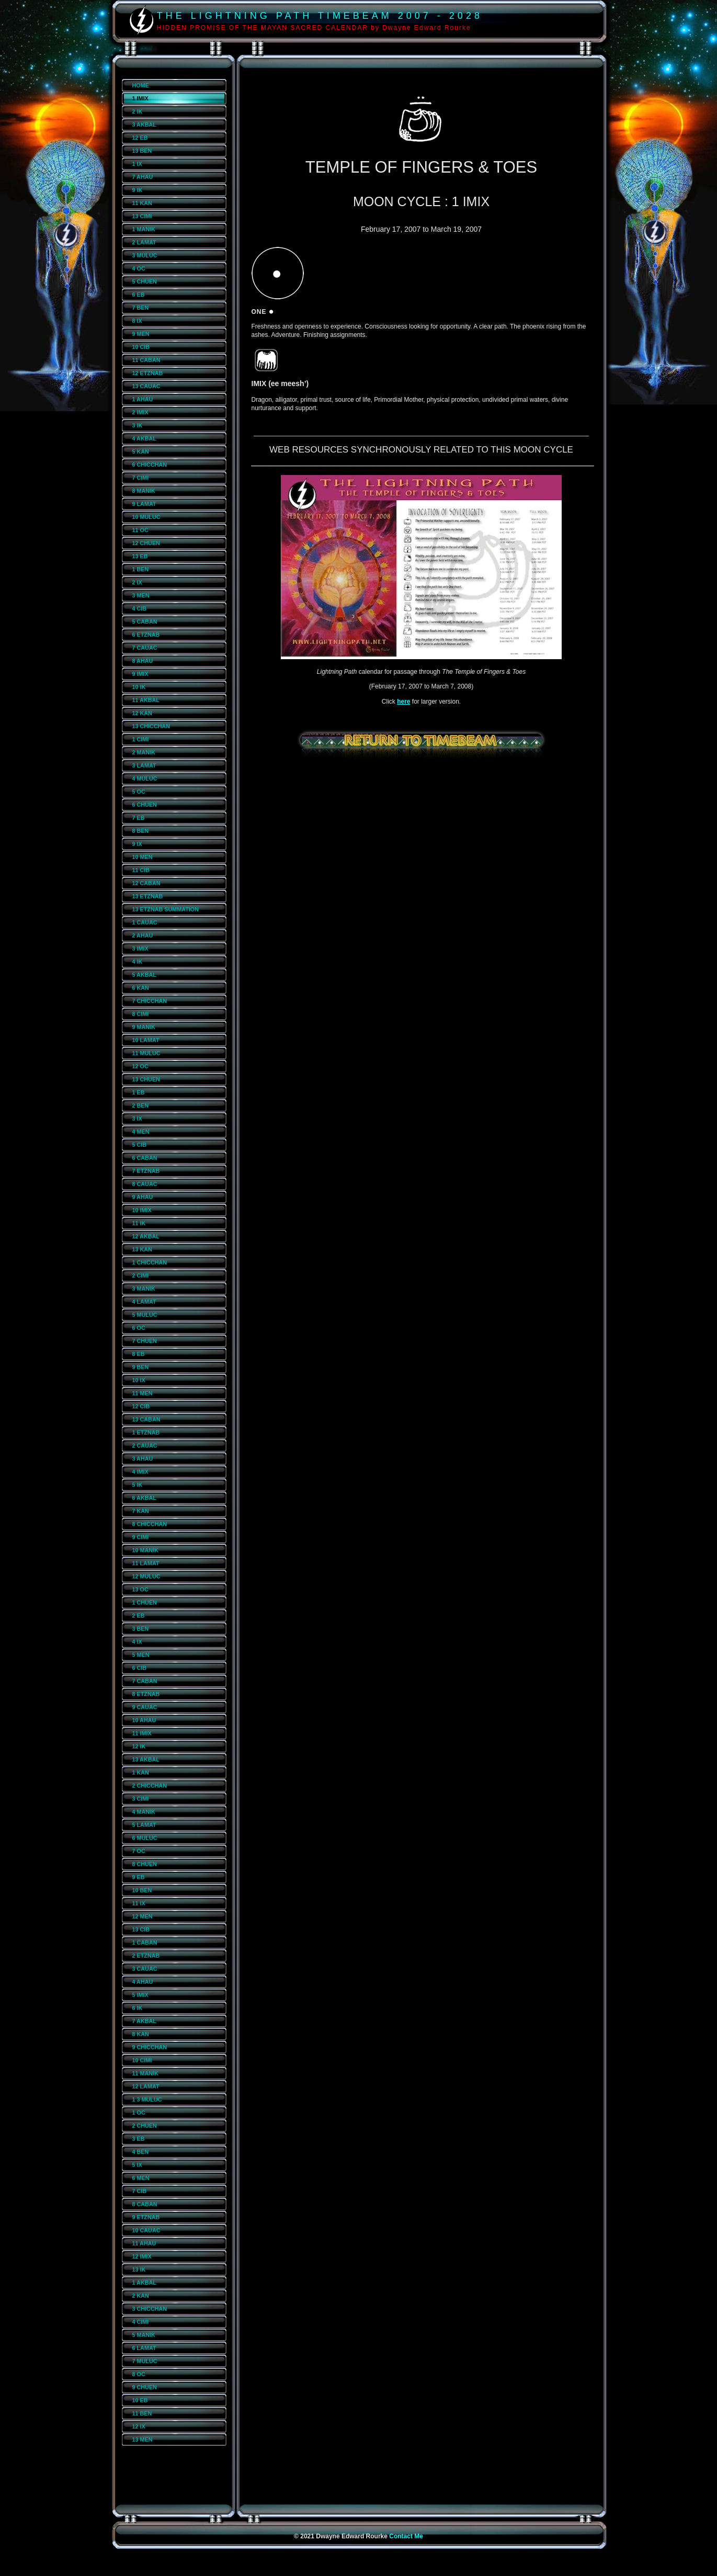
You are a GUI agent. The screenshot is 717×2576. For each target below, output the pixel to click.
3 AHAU (142, 1458)
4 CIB (139, 608)
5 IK (137, 1485)
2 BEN (140, 1105)
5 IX (137, 2165)
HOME (140, 85)
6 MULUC (144, 1838)
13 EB (140, 556)
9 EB (138, 1877)
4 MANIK (143, 1812)
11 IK (139, 1223)
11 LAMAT (146, 1563)
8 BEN (140, 831)
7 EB (138, 818)
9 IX (137, 844)
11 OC (140, 530)
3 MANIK (143, 1288)
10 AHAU (144, 1720)
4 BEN (140, 2152)
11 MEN (142, 1393)
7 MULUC (144, 2361)
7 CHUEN (144, 1341)
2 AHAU (142, 935)
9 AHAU (142, 1197)
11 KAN (142, 203)
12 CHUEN (146, 543)
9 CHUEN (144, 2387)
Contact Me (406, 2536)
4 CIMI (140, 2322)
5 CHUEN (144, 281)
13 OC (140, 1589)
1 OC (138, 2112)
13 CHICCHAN (151, 726)
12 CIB (141, 1406)
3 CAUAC (144, 1968)
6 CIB (139, 1668)
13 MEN (142, 2439)
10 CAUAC (146, 2230)
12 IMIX (142, 2256)
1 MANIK (143, 229)
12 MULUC (146, 1576)
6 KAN (140, 988)
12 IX (138, 2426)
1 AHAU (142, 399)
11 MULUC (146, 1053)
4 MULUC (144, 778)
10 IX (138, 1380)
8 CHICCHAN (149, 1524)
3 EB (138, 2139)
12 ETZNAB (147, 373)
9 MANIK (143, 1027)
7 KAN (140, 1511)
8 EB (138, 1354)
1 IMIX (140, 98)
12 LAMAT (146, 2086)
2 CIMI (140, 1275)
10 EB (140, 2400)
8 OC (138, 2374)
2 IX (137, 582)
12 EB (140, 137)
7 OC (138, 1851)
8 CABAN (144, 2204)
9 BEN (140, 1367)
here (403, 701)
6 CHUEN (144, 804)
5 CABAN (144, 621)
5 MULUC (144, 1315)
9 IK (137, 190)
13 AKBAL (146, 1759)
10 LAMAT (146, 1040)
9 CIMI (140, 1537)
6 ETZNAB (146, 634)
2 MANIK (143, 752)
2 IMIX (140, 412)
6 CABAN (144, 1158)
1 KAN (140, 1772)
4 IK (137, 961)
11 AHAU (144, 2243)
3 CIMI (140, 1798)
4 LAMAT (144, 1301)
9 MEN (141, 334)
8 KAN (140, 2034)
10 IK (139, 687)
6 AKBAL (144, 1498)
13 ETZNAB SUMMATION (165, 909)
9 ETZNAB (146, 2217)
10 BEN (142, 1890)
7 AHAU (142, 177)
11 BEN (142, 2413)
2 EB (138, 1615)
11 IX (138, 1903)
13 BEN (142, 151)
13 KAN (142, 1249)
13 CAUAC (146, 386)
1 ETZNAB (146, 1432)
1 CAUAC (144, 922)
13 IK (139, 2269)
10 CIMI (142, 2060)
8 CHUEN (144, 1864)
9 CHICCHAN (149, 2047)
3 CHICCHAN (149, 2309)
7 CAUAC (144, 648)
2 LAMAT (144, 242)
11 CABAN (146, 360)
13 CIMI (142, 216)
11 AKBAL (146, 700)
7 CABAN (144, 1681)
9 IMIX (140, 674)
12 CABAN (146, 883)
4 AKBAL (144, 438)
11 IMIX (142, 1733)
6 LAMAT (144, 2348)
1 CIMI (140, 739)
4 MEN (141, 1131)
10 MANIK (145, 1550)
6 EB (138, 294)
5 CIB (139, 1145)
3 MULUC (144, 255)
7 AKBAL (144, 2021)
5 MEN (141, 1655)
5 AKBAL (144, 974)
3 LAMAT (144, 765)
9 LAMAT (144, 504)
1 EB (138, 1092)
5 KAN (140, 451)
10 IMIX (142, 1210)
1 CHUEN (144, 1602)
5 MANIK (143, 2335)
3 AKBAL (144, 124)
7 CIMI (140, 477)
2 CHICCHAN (149, 1785)
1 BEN (140, 569)
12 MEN (142, 1916)
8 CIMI (140, 1014)
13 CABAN (146, 1419)
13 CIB (141, 1929)
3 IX (137, 1118)
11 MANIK (145, 2073)
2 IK (137, 111)
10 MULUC (146, 517)
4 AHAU (142, 1982)
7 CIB (139, 2191)
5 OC (138, 791)
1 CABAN (144, 1942)
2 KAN (140, 2295)
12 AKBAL (146, 1236)
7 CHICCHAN (149, 1001)
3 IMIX (140, 948)
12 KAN (142, 713)
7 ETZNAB (146, 1171)
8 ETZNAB (146, 1694)
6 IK (137, 2008)
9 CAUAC (144, 1707)
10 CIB (141, 347)
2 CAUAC (144, 1445)
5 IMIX (140, 1995)
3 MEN (141, 595)
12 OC (140, 1066)
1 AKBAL (144, 2282)
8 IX (137, 321)
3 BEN (140, 1628)
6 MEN (141, 2178)
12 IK (139, 1746)
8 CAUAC (144, 1184)
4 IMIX (140, 1471)
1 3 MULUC (147, 2099)
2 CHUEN (144, 2125)
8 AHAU (142, 661)
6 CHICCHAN (149, 464)
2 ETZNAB (146, 1955)
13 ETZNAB (147, 896)
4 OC (138, 268)
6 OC (138, 1328)
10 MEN (142, 857)
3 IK (137, 425)
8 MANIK (143, 491)
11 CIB (141, 870)
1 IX (137, 164)
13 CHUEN (146, 1079)
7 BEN (140, 307)
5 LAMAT (144, 1825)
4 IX (137, 1642)
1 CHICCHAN (149, 1262)
